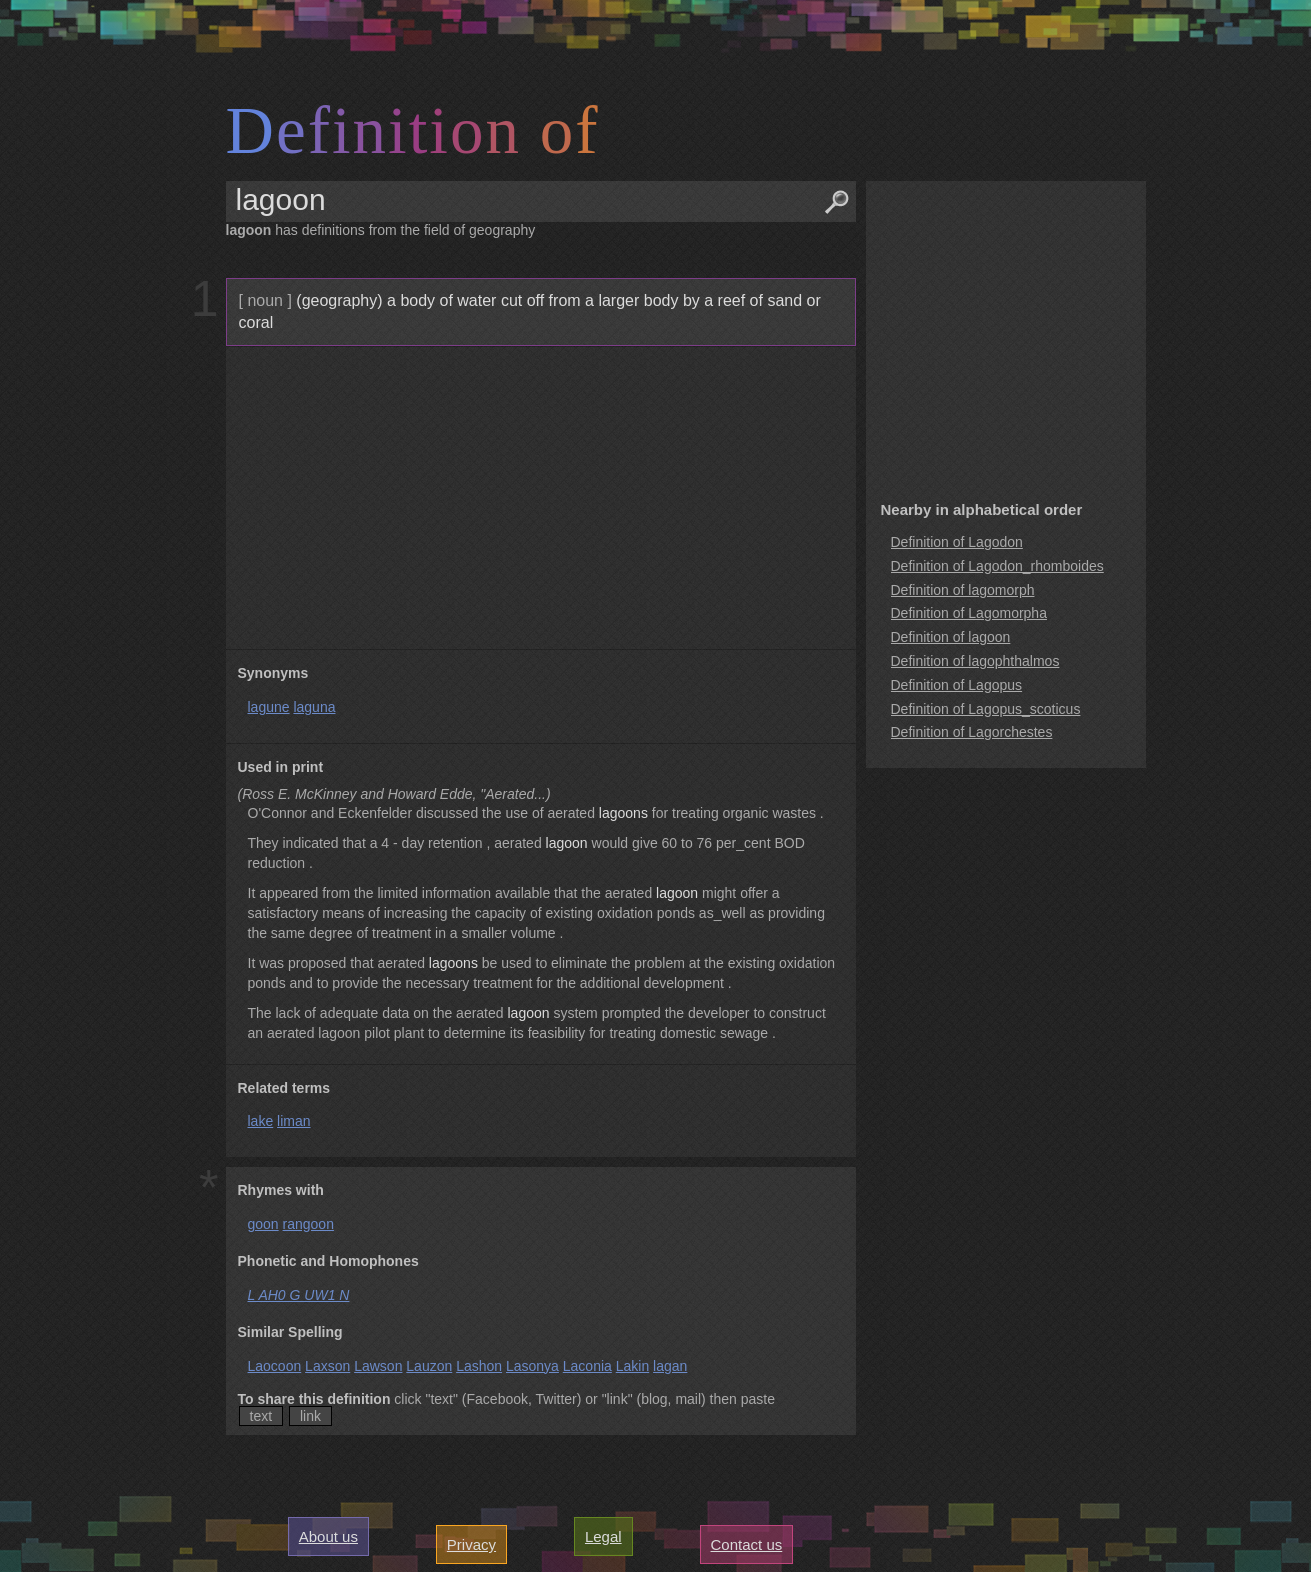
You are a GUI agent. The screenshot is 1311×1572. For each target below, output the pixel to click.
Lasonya (532, 1366)
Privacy (471, 1544)
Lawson (378, 1366)
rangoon (308, 1224)
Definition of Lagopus (957, 685)
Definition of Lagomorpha (969, 613)
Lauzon (429, 1366)
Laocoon (275, 1366)
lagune (269, 707)
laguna (314, 707)
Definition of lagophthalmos (975, 661)
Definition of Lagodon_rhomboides (997, 566)
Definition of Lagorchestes (972, 732)
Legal (603, 1536)
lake (261, 1121)
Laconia (587, 1366)
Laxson (327, 1366)
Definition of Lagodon (957, 542)
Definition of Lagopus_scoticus (986, 709)
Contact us (747, 1544)
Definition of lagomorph (963, 590)
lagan (670, 1366)
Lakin (632, 1366)
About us (328, 1536)
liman (293, 1121)
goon (263, 1224)
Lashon (479, 1366)
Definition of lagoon (951, 637)
